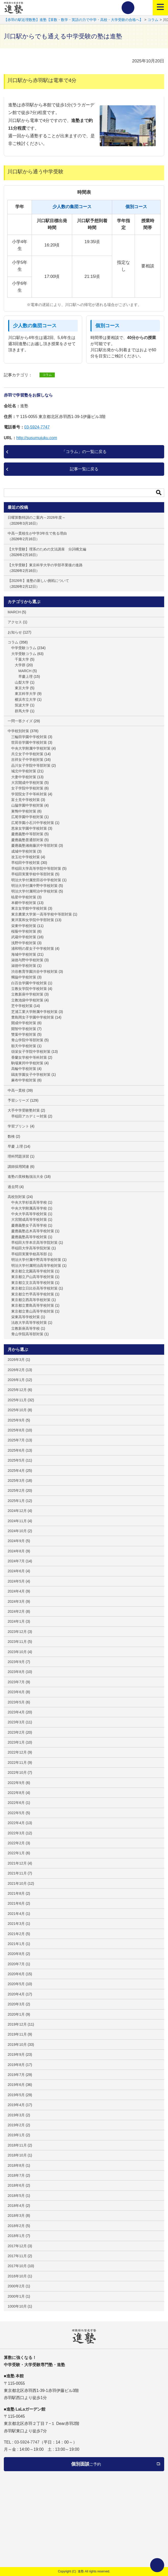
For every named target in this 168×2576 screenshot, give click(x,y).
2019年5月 (16, 2095)
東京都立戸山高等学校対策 (32, 1277)
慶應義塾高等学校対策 (29, 1237)
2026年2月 (16, 1370)
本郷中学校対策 (23, 903)
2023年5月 (16, 1702)
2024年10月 (17, 1531)
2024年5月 (16, 1581)
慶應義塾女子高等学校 (29, 1225)
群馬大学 (22, 711)
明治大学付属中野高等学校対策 (36, 1260)
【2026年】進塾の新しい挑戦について (38, 581)
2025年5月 (16, 1460)
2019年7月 (16, 2075)
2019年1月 (16, 2135)
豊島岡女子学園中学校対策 (32, 1017)
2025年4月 (16, 1470)
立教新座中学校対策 (27, 994)
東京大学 (22, 688)
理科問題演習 (18, 1156)
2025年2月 (16, 1490)
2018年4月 (16, 2206)
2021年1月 (16, 1944)
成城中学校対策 (23, 851)
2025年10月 (17, 1410)
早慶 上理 (15, 1146)
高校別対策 (16, 1197)
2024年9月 (16, 1541)
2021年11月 (17, 1873)
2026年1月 (16, 1380)
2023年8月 (16, 1672)
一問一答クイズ (20, 721)
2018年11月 (17, 2145)
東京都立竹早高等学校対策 (32, 1294)
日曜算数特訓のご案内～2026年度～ (37, 517)
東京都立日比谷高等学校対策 (34, 1288)
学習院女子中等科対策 (29, 794)
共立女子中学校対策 (27, 754)
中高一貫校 (16, 1090)
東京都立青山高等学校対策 (32, 1311)
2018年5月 (16, 2196)
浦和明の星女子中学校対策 (32, 948)
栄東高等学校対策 (25, 1317)
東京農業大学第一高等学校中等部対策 (41, 914)
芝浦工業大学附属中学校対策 (34, 1012)
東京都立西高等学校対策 (30, 1300)
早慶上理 (25, 676)
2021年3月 (16, 1924)
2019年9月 (16, 2054)
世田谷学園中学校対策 (29, 742)
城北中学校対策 (23, 771)
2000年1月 (16, 2296)
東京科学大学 (25, 694)
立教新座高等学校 (25, 1328)
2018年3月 (16, 2215)
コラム (47, 375)
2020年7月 (16, 1964)
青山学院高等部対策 (27, 1334)
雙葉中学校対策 (23, 1034)
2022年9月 (16, 1783)
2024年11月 (17, 1521)
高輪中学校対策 (23, 1069)
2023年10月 (17, 1652)
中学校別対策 (18, 731)
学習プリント (18, 1126)
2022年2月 (16, 1843)
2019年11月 (17, 2034)
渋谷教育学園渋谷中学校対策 (34, 971)
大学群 (20, 665)
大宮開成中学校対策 (27, 783)
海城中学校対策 (23, 954)
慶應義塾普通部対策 (27, 840)
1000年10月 (17, 2306)
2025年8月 (16, 1430)
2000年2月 (16, 2286)
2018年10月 (17, 2155)
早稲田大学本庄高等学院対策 (34, 1242)
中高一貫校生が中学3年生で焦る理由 (37, 533)
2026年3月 (16, 1360)
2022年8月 (16, 1793)
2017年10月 (17, 2266)
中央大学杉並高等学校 (29, 1202)
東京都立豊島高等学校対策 (32, 1305)
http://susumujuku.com (36, 438)
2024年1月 (16, 1621)
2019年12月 (17, 2024)
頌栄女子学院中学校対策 (30, 1051)
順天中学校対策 (23, 1046)
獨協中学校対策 (23, 977)
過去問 (13, 1187)
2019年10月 (17, 2044)
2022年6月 (16, 1803)
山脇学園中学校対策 (27, 805)
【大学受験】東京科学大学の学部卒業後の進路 (45, 565)
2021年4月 (16, 1914)
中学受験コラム (23, 648)
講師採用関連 (18, 1167)
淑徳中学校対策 (23, 966)
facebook (92, 2483)
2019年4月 (16, 2105)
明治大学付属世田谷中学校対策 (36, 880)
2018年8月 (16, 2165)
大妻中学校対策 (23, 777)
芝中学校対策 (22, 1006)
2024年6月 (16, 1571)
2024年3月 (16, 1601)
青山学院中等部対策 (27, 1040)
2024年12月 (17, 1511)
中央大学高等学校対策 (29, 1214)
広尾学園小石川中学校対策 (32, 823)
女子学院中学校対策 (27, 788)
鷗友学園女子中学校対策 (30, 1074)
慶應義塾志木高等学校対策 (32, 1231)
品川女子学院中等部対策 (30, 765)
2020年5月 (16, 1984)
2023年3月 (16, 1722)
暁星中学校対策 (23, 897)
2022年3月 (16, 1833)
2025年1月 (16, 1501)
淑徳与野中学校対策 (27, 960)
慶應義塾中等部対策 (27, 834)
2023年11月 (17, 1642)
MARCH (14, 612)
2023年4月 (16, 1712)
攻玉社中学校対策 (25, 857)
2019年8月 (16, 2065)
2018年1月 (16, 2236)
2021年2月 (16, 1934)
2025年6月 (16, 1450)
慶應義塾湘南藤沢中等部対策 (34, 845)
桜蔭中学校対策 (23, 931)
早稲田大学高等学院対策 (30, 1248)
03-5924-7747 (37, 427)
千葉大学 (22, 659)
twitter (76, 2483)
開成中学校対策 (23, 1023)
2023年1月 (16, 1742)
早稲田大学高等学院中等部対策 (36, 868)
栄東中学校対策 (23, 926)
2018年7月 (16, 2175)
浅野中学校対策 (23, 943)
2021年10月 (17, 1883)
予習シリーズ (18, 1100)
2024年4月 (16, 1591)
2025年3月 (16, 1480)
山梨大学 (22, 682)
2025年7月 (16, 1440)
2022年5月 (16, 1813)
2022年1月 (16, 1853)
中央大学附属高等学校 (29, 1208)
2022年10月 (17, 1772)
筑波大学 (22, 705)
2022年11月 (17, 1762)
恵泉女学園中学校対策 (29, 828)
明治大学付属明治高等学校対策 (36, 1265)
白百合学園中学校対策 (29, 983)
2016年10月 (17, 2276)
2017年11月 (17, 2256)
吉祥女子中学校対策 (27, 760)
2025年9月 (16, 1420)
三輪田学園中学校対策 (29, 737)
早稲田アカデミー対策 (29, 1116)
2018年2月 (16, 2226)
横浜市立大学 (25, 699)
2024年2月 (16, 1611)
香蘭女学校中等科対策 (29, 1057)
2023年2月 (16, 1732)
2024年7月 (16, 1561)
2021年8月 (16, 1893)
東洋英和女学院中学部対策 (32, 920)
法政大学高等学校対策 (29, 1322)
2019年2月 (16, 2125)
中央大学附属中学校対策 (30, 748)
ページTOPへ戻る (157, 2565)
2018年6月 (16, 2185)
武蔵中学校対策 (23, 937)
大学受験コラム (23, 654)
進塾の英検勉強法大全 (25, 1176)
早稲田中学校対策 (25, 863)
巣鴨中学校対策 (23, 811)
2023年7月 (16, 1682)
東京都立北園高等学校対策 (32, 1271)
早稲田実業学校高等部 (29, 1254)
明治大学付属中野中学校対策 (34, 886)
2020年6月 (16, 1974)
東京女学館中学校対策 (29, 908)
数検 (11, 1136)
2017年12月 (17, 2246)
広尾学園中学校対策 (27, 817)
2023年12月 (17, 1632)
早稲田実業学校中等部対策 (32, 874)
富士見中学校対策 (25, 800)
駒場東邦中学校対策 (27, 1063)
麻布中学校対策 (23, 1080)
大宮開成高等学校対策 (29, 1219)
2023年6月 (16, 1692)
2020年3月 (16, 2004)
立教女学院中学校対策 (29, 989)
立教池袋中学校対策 (27, 1000)
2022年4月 (16, 1823)
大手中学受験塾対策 (24, 1110)
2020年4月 (16, 1994)
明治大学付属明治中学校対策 (34, 891)
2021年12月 (17, 1863)
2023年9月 (16, 1662)
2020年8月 (16, 1954)
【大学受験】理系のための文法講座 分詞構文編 (47, 549)
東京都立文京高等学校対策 (32, 1283)
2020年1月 (16, 2014)
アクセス (15, 622)
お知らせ (15, 632)
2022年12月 (17, 1752)
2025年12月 (17, 1390)
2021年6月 (16, 1903)
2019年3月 (16, 2115)
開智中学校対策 (23, 1029)
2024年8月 (16, 1551)
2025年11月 (17, 1400)
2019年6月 (16, 2085)
